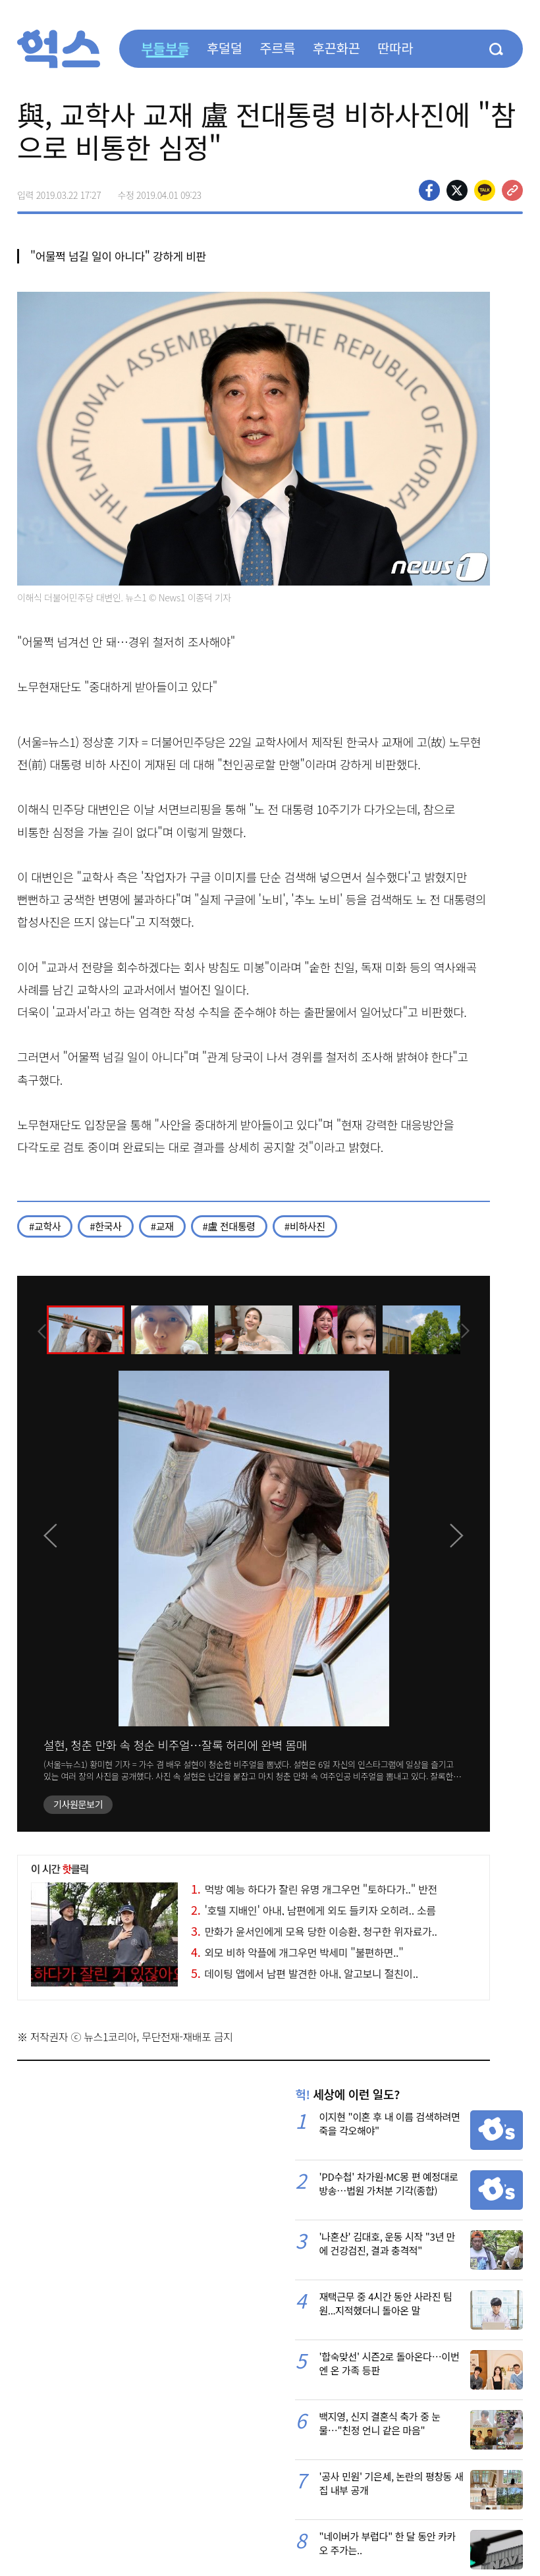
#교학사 (45, 1226)
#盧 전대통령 (229, 1226)
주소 (512, 190)
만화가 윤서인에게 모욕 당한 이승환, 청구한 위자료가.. (314, 1931)
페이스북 (429, 190)
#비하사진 (304, 1226)
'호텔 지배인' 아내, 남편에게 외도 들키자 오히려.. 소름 (313, 1910)
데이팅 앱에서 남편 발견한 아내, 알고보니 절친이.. (304, 1973)
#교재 (162, 1226)
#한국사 (105, 1226)
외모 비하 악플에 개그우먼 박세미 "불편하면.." (297, 1952)
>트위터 (457, 190)
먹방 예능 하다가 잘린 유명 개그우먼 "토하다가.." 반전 (314, 1889)
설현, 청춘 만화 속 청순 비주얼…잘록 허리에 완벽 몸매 (175, 1744)
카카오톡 (484, 190)
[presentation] (35, 1328)
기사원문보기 (78, 1804)
